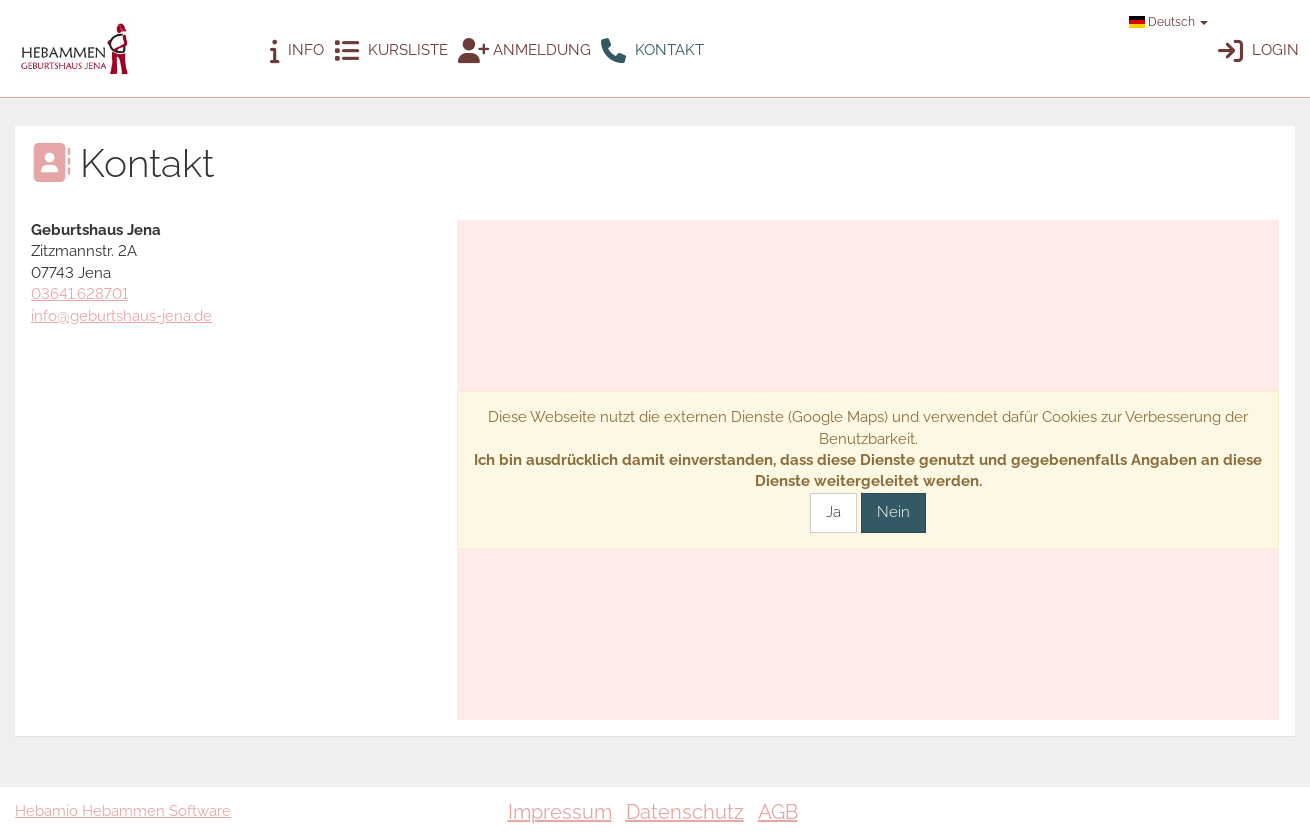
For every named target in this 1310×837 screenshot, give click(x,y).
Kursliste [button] (391, 51)
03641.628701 (79, 294)
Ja (833, 512)
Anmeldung (524, 51)
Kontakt (652, 51)
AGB (778, 812)
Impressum (560, 812)
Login (1258, 51)
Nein (893, 512)
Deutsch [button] (1168, 22)
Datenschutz (685, 812)
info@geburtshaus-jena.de (121, 316)
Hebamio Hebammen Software (123, 811)
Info (297, 51)
